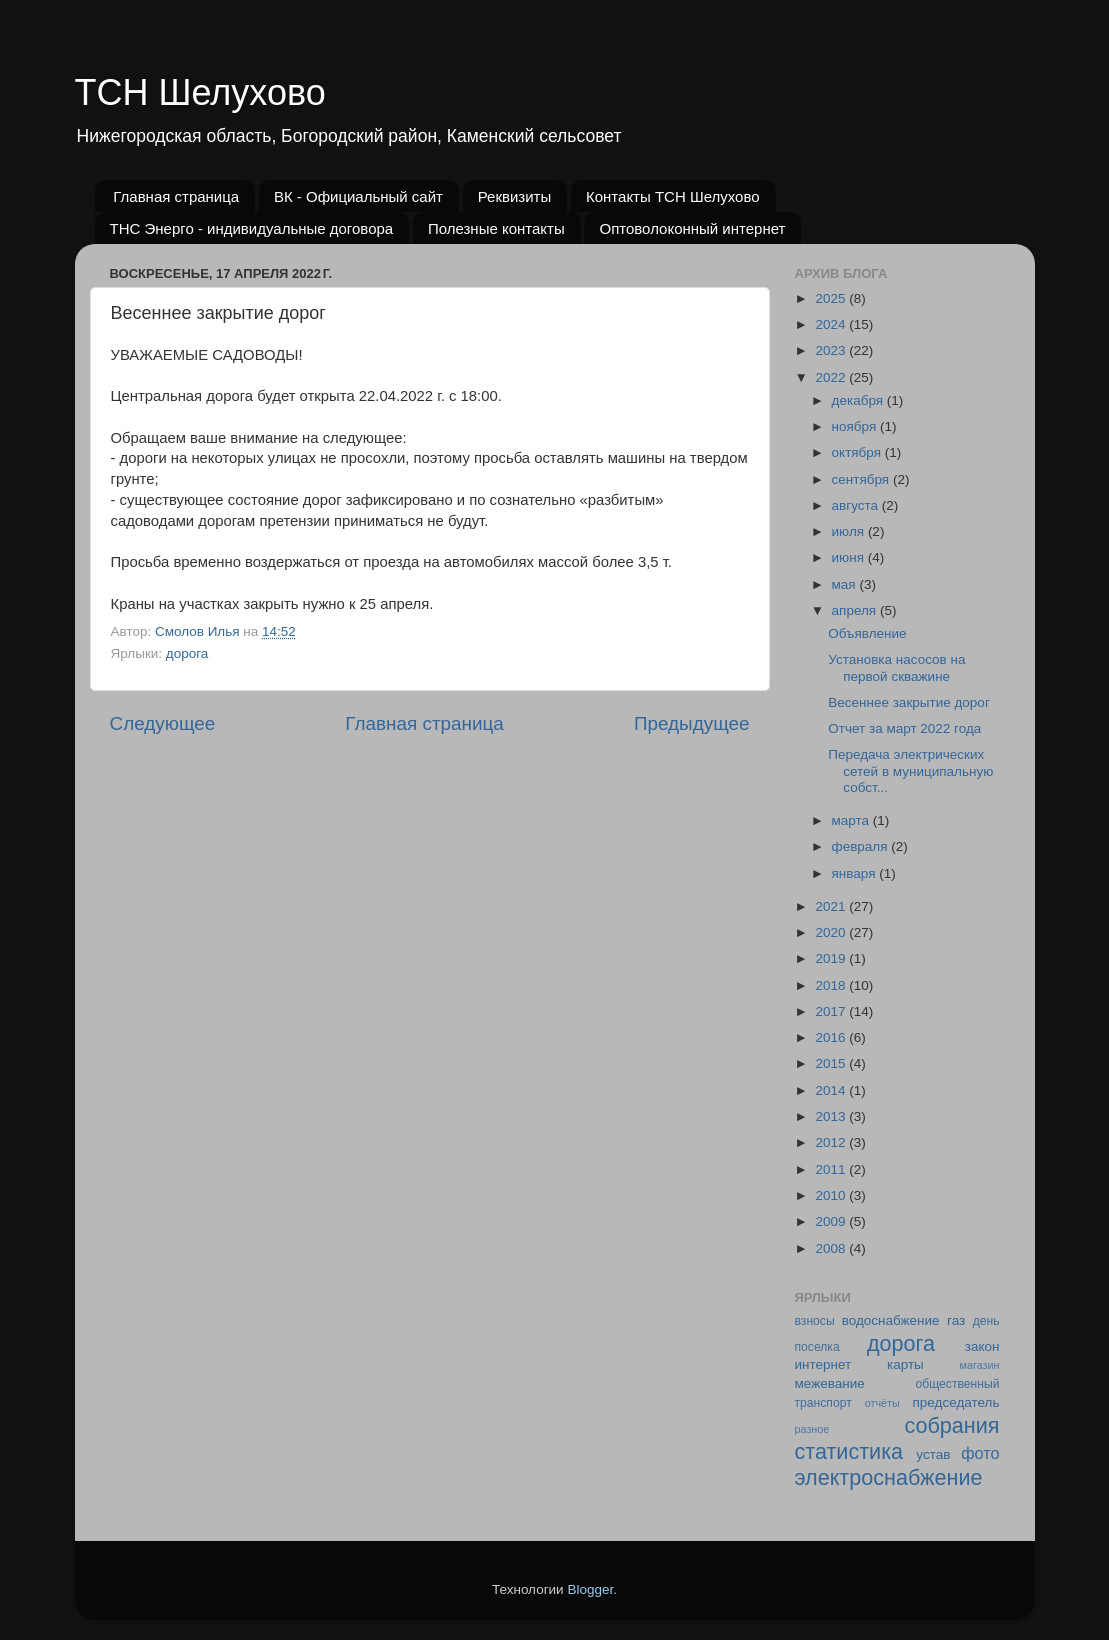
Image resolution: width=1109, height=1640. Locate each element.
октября (858, 452)
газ (956, 1320)
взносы (815, 1321)
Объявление (867, 633)
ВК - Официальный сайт (358, 196)
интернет (823, 1364)
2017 (832, 1011)
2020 (832, 932)
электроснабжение (889, 1477)
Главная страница (176, 196)
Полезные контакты (496, 228)
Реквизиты (515, 196)
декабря (859, 400)
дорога (187, 653)
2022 (832, 377)
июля (850, 531)
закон (982, 1346)
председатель (956, 1402)
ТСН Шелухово (200, 92)
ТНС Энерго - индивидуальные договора (252, 228)
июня (850, 557)
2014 (832, 1090)
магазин (980, 1365)
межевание (830, 1383)
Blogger (590, 1589)
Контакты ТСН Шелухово (673, 196)
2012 (832, 1142)
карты (905, 1364)
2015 (832, 1063)
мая (846, 584)
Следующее (163, 723)
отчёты (882, 1403)
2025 (832, 298)
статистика (849, 1451)
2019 (832, 958)
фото (980, 1453)
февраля (862, 846)
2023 (832, 350)
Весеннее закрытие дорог (909, 702)
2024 (832, 324)
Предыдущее (692, 723)
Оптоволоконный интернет (692, 228)
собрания (951, 1425)
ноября (856, 426)
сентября (862, 479)
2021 (832, 906)
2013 (832, 1116)
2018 (832, 985)
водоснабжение (891, 1320)
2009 (832, 1221)
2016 (832, 1037)
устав (933, 1454)
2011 (832, 1169)
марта (852, 820)
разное (812, 1429)
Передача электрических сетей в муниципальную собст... (910, 770)
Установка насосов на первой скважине (896, 667)
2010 (832, 1195)
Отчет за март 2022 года (904, 728)
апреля (856, 610)
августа (857, 505)
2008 (832, 1248)
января (856, 873)
